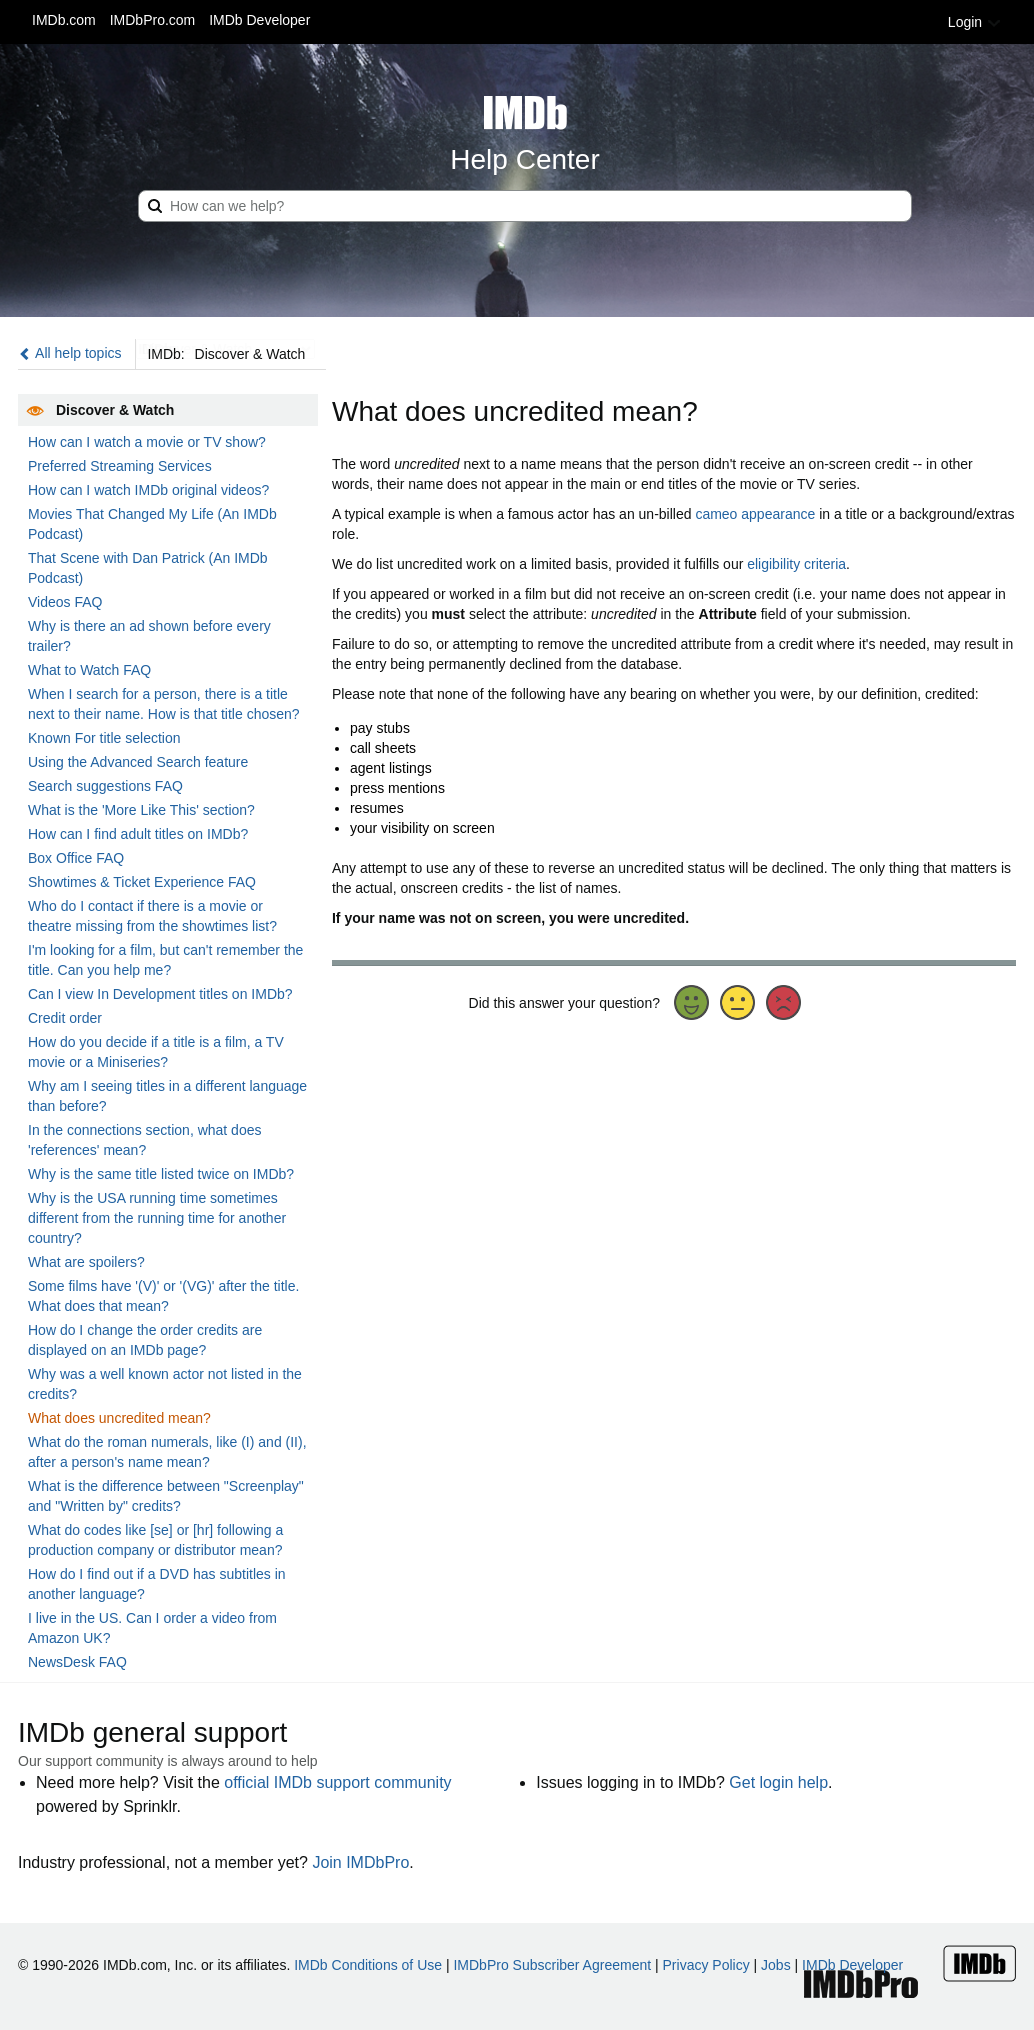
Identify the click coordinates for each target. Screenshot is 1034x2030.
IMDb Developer (259, 20)
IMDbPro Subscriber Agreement (552, 1965)
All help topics (70, 353)
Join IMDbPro (360, 1862)
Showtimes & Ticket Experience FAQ (142, 882)
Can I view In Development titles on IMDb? (160, 994)
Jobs (776, 1965)
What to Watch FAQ (89, 670)
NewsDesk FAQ (77, 1662)
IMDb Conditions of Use (368, 1965)
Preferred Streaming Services (120, 466)
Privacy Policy (706, 1965)
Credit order (65, 1018)
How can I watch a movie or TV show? (147, 442)
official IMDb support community (337, 1782)
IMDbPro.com (153, 20)
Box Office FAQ (76, 858)
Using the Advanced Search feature (138, 762)
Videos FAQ (65, 602)
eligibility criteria (796, 564)
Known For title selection (104, 738)
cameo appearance (755, 514)
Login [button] (975, 22)
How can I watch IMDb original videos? (148, 490)
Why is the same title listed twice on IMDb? (161, 1174)
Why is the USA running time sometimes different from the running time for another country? (157, 1218)
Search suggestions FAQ (105, 786)
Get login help (778, 1782)
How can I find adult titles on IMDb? (138, 834)
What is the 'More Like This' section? (141, 810)
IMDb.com (64, 20)
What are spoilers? (86, 1262)
